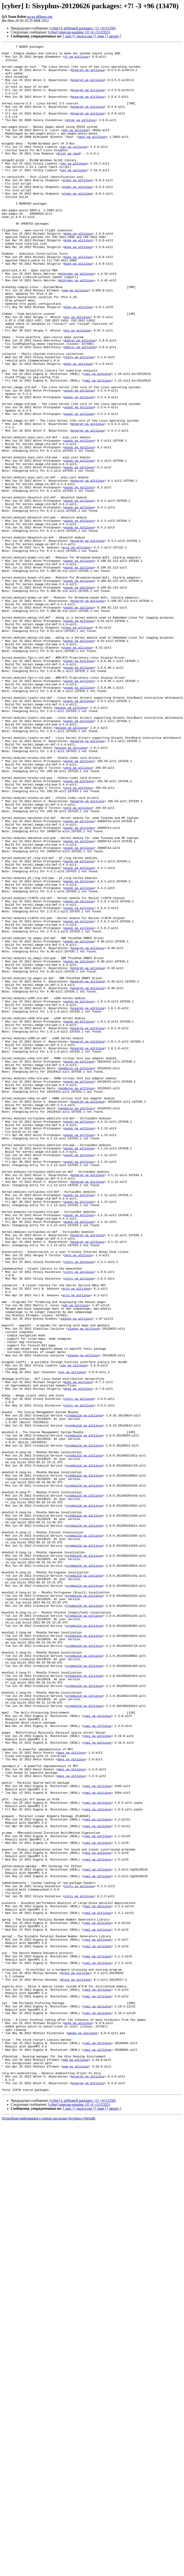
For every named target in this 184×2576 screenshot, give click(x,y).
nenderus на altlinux (76, 1273)
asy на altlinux (77, 372)
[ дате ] (68, 36)
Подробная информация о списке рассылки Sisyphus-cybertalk (48, 2527)
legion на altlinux (76, 1574)
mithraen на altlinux (76, 320)
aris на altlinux (76, 648)
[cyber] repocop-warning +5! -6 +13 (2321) (79, 32)
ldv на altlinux (76, 147)
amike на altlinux (82, 2431)
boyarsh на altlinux (87, 75)
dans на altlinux (71, 2094)
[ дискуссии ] (84, 36)
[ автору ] (114, 36)
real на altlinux (97, 440)
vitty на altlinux (79, 420)
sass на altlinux (92, 155)
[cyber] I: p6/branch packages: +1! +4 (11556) (82, 28)
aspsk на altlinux (79, 460)
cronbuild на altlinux (84, 1690)
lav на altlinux (74, 167)
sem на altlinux (76, 340)
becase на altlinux (71, 840)
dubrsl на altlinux (79, 400)
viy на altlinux (72, 1638)
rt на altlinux (76, 59)
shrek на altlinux (81, 135)
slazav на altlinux (83, 1586)
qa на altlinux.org (39, 16)
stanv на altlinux (77, 207)
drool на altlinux (75, 2359)
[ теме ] (100, 36)
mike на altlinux (78, 272)
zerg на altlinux (78, 913)
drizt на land (68, 175)
